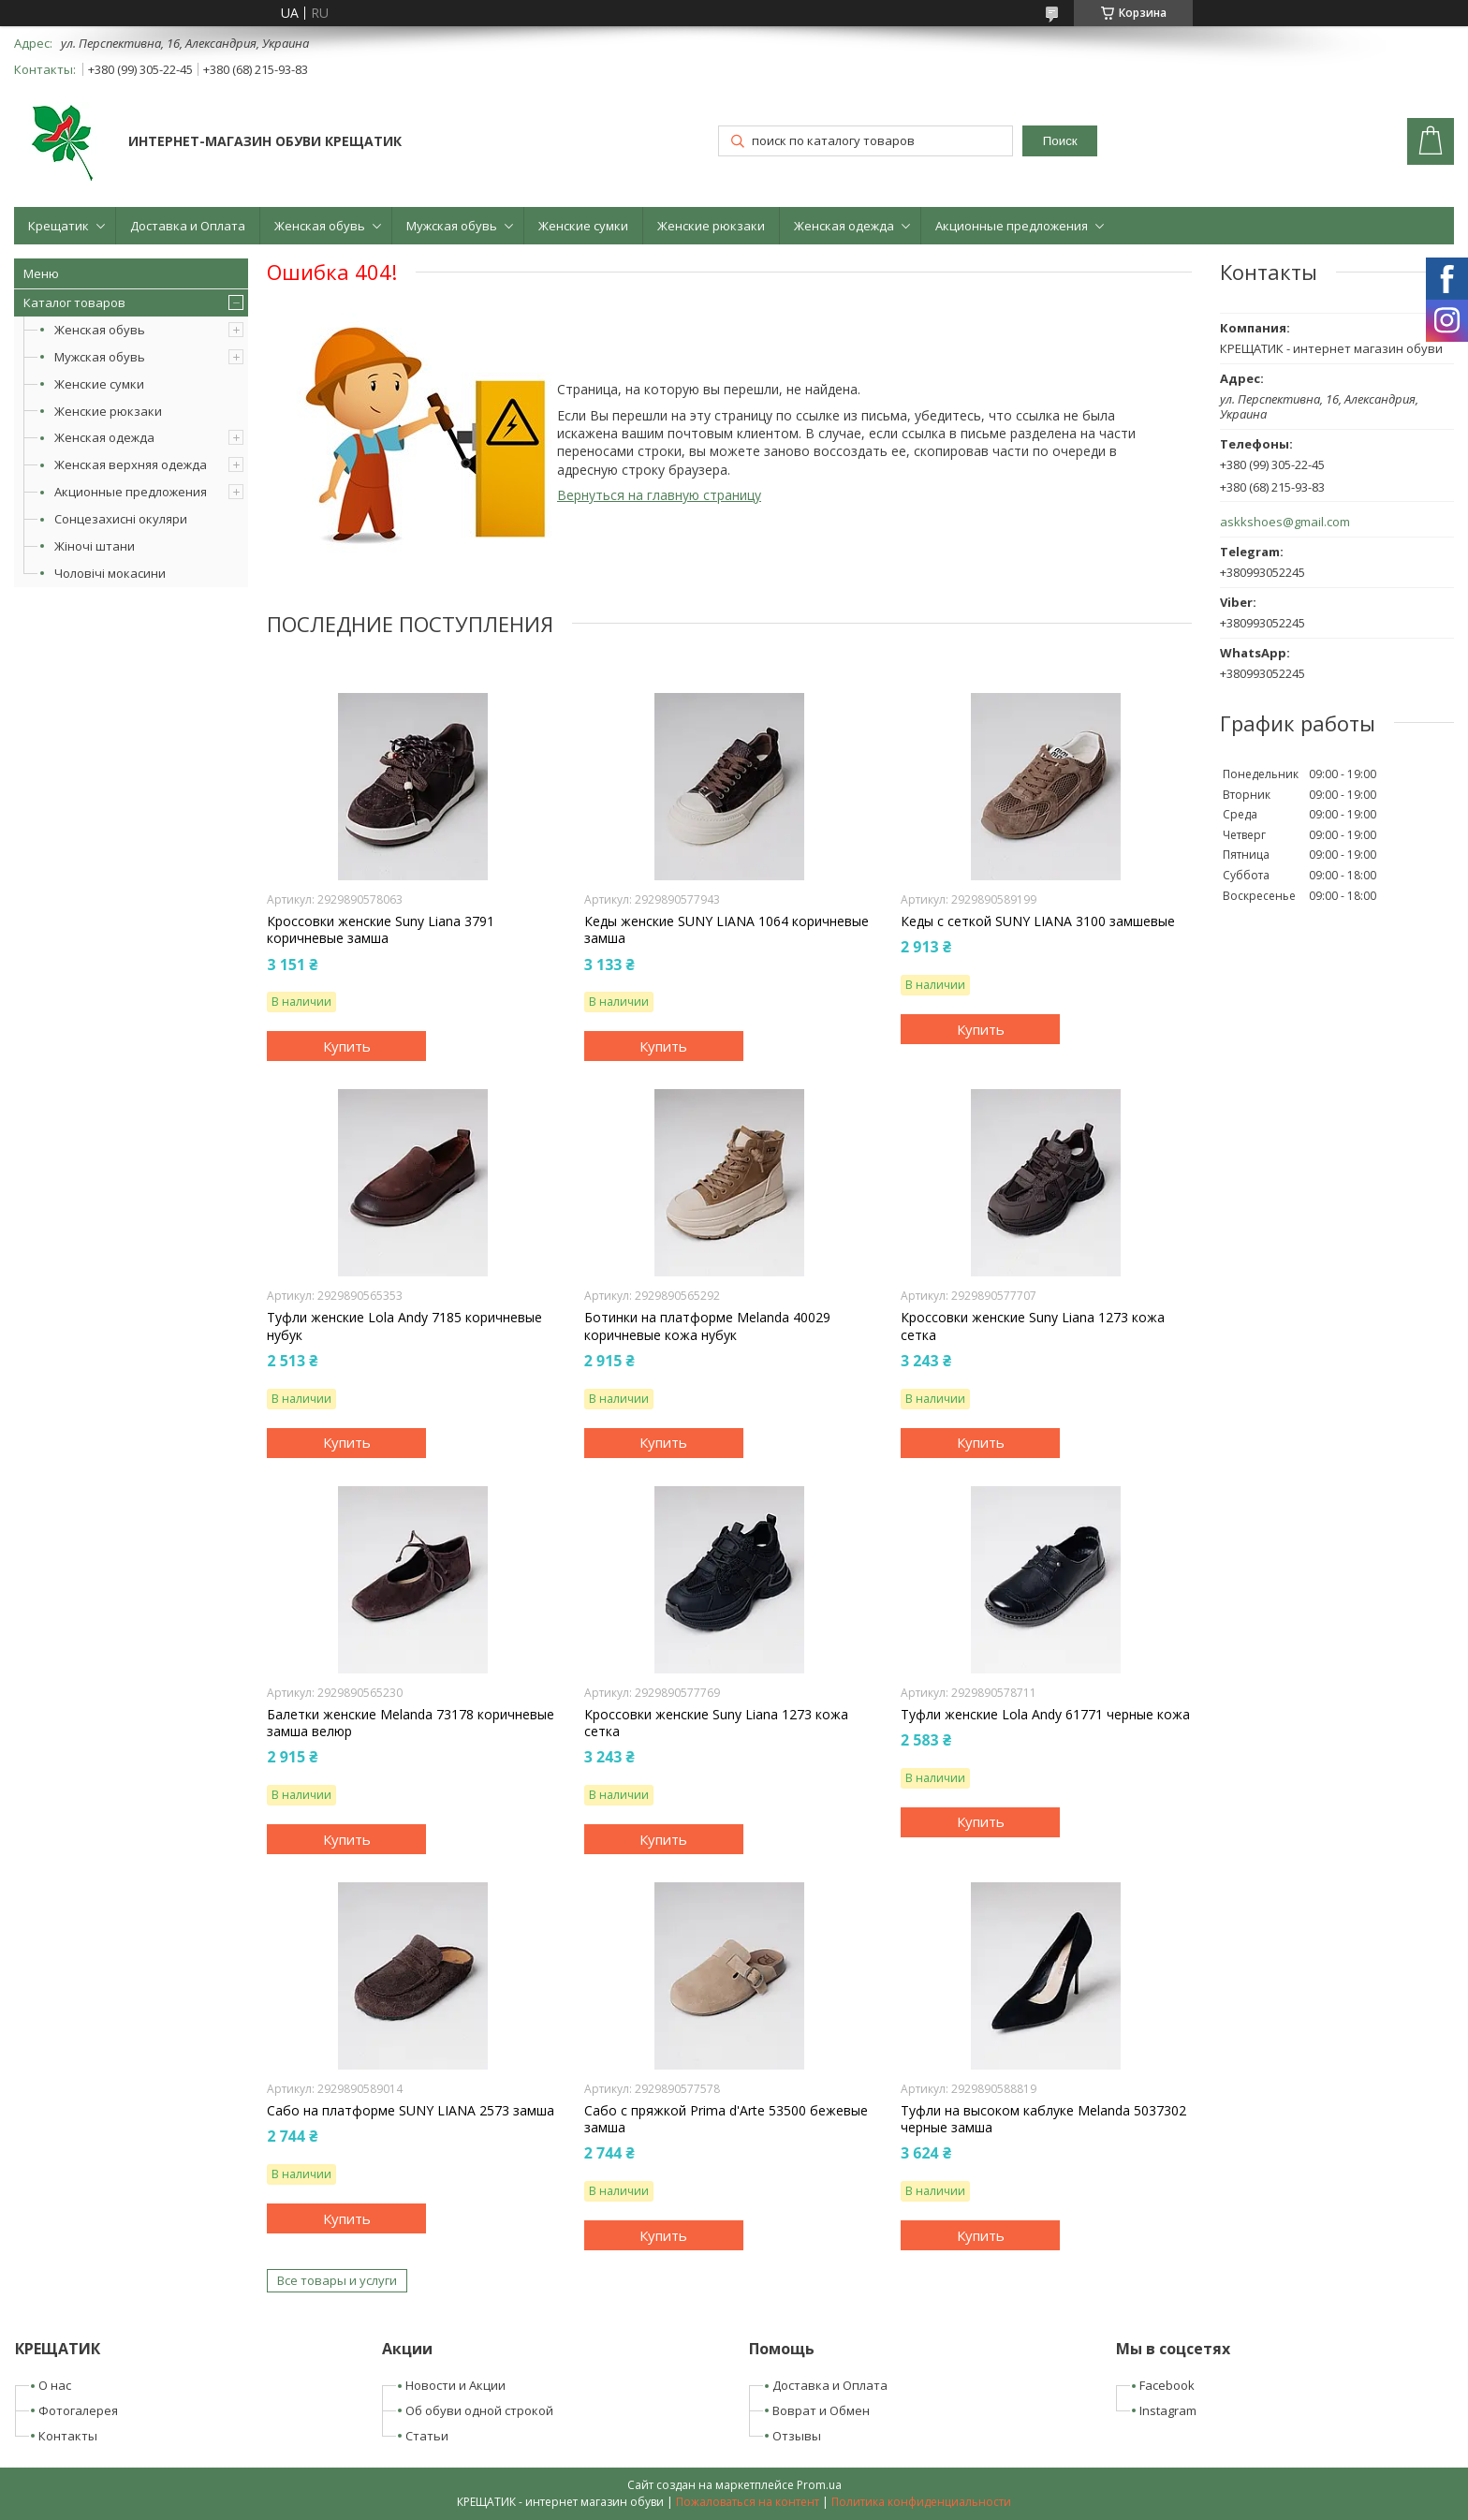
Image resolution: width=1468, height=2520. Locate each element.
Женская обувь (319, 225)
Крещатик (58, 225)
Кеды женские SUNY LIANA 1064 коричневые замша (726, 930)
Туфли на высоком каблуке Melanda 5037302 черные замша (1043, 2119)
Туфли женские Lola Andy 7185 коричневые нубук (404, 1326)
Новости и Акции (455, 2385)
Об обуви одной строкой (479, 2410)
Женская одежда (844, 225)
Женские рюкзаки (711, 225)
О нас (54, 2385)
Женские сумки (583, 225)
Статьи (426, 2435)
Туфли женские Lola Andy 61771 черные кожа (1045, 1714)
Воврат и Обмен (821, 2410)
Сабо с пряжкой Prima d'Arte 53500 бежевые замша (726, 2119)
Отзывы (796, 2435)
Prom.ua (819, 2485)
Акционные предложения (1011, 225)
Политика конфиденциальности (921, 2502)
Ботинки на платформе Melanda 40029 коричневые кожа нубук (707, 1326)
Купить (347, 1046)
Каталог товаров (74, 302)
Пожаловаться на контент (747, 2502)
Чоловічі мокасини (110, 573)
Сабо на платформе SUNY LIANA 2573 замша (410, 2110)
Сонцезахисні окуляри (120, 518)
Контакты (67, 2435)
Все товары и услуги (337, 2280)
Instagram (1167, 2410)
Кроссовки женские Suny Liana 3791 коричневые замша (380, 930)
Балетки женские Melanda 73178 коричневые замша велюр (410, 1723)
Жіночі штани (94, 546)
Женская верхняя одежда (130, 464)
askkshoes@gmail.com (1285, 522)
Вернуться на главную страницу (659, 495)
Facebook (1167, 2385)
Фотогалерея (78, 2410)
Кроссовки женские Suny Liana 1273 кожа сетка (1033, 1326)
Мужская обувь (451, 225)
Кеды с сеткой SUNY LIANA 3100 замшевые (1038, 921)
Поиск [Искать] (1060, 141)
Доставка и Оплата (187, 225)
